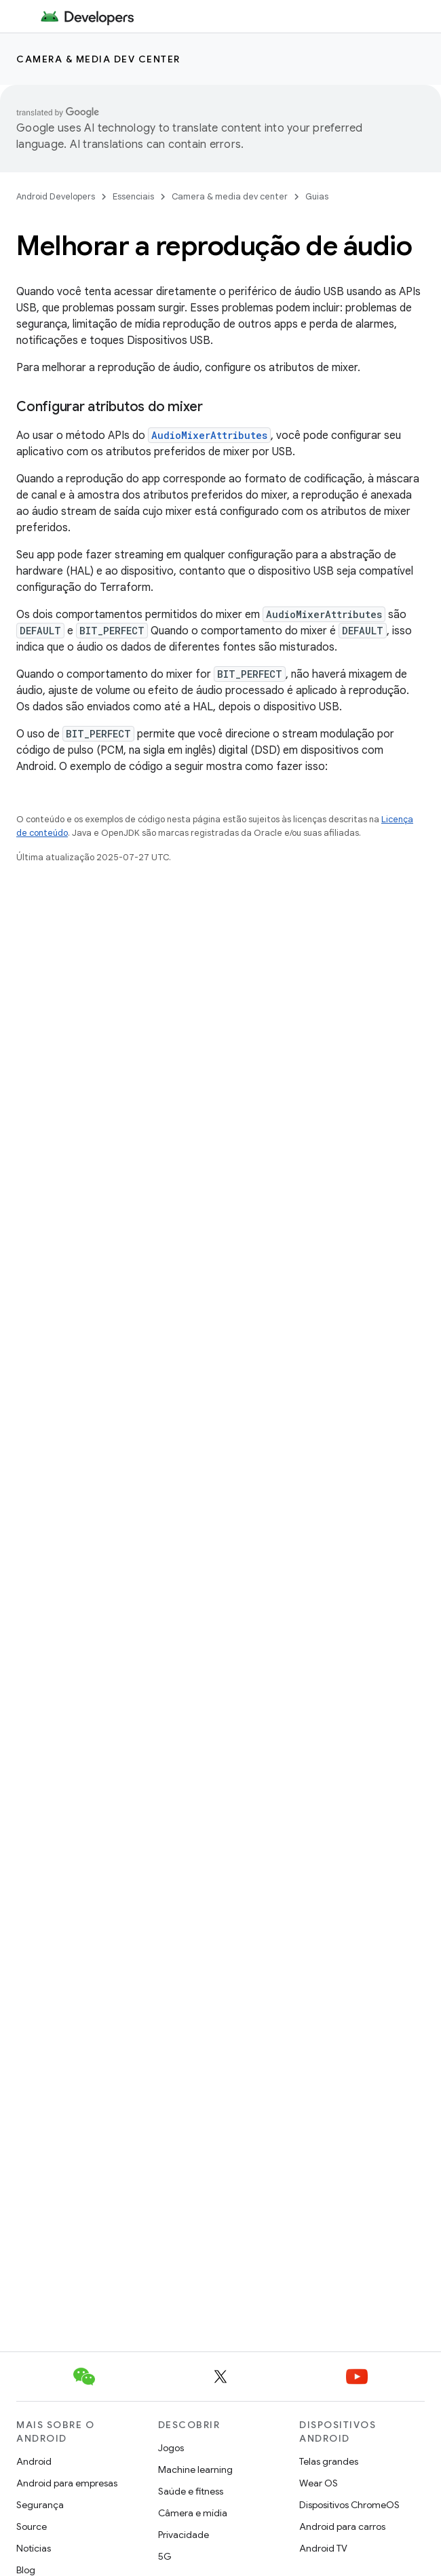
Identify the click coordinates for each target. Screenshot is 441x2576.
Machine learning (195, 2469)
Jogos (171, 2448)
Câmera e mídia (192, 2513)
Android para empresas (66, 2483)
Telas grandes (328, 2461)
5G (165, 2556)
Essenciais (133, 196)
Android (34, 2461)
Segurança (40, 2505)
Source (31, 2526)
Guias (316, 196)
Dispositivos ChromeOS (349, 2505)
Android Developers (55, 196)
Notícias (33, 2548)
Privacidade (183, 2535)
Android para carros (342, 2526)
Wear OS (318, 2483)
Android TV (323, 2548)
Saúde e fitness (190, 2491)
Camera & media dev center (98, 59)
